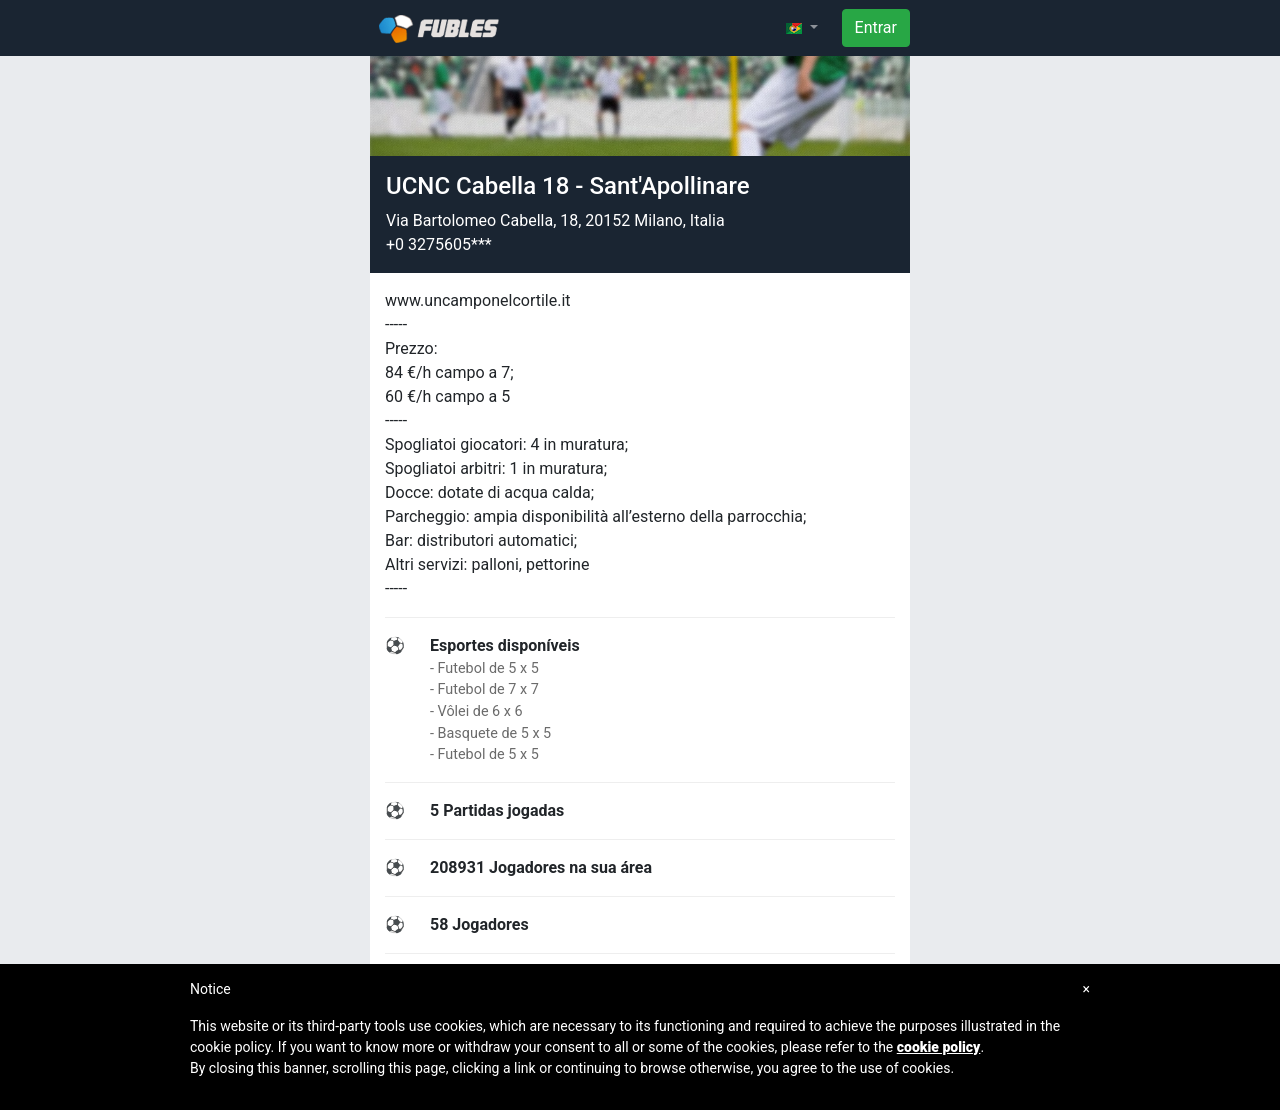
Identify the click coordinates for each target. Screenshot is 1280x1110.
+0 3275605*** (439, 244)
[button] (802, 28)
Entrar (876, 27)
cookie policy (939, 1047)
